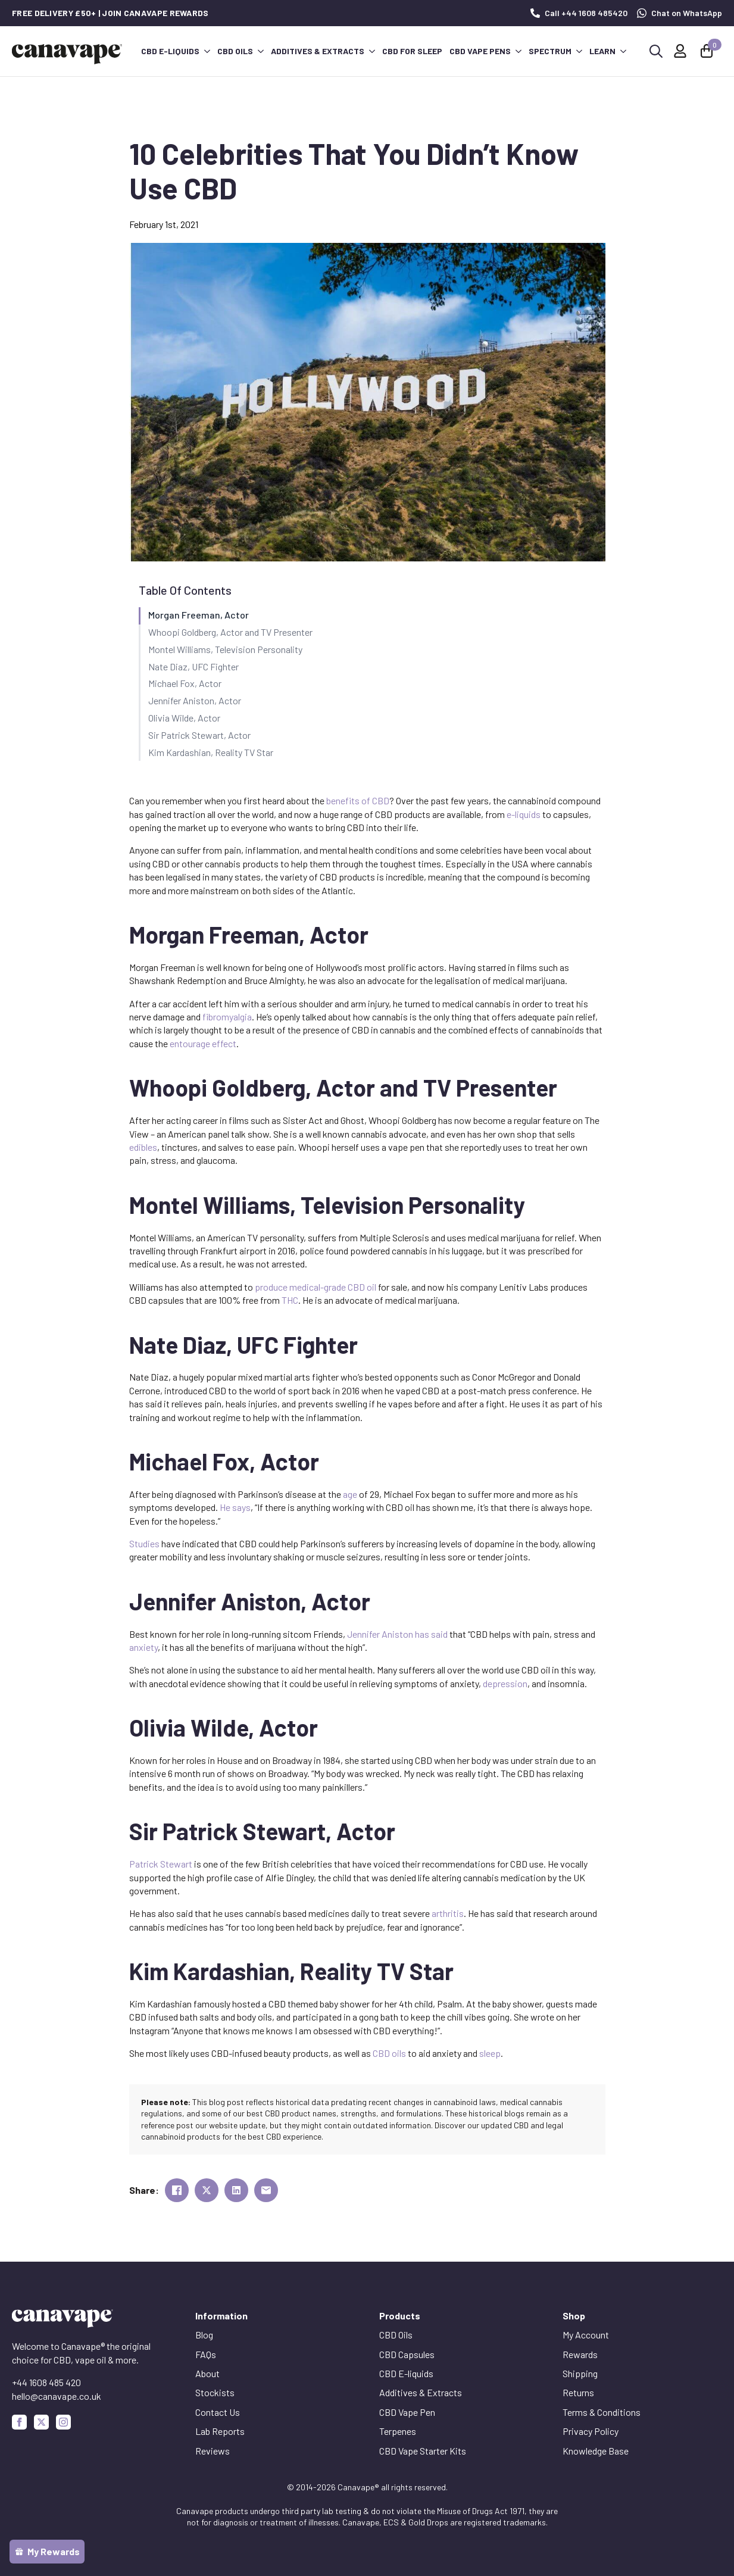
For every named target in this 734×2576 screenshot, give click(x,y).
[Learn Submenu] (623, 51)
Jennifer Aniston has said (397, 1634)
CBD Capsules (407, 2354)
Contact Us (217, 2412)
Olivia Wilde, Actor (184, 717)
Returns (578, 2392)
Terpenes (397, 2431)
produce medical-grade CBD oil (315, 1286)
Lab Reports (220, 2431)
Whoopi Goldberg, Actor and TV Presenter (230, 632)
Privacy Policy (591, 2431)
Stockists (215, 2392)
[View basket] (707, 51)
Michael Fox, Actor (184, 683)
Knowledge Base (596, 2450)
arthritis (448, 1913)
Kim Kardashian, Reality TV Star (210, 752)
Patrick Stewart (160, 1863)
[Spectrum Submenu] (578, 51)
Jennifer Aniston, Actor (194, 700)
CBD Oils (235, 51)
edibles (143, 1147)
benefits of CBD (357, 800)
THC (290, 1300)
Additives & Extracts (317, 51)
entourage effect (203, 1043)
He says (235, 1507)
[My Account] (680, 51)
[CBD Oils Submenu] (260, 51)
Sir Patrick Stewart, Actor (199, 735)
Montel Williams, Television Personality (225, 649)
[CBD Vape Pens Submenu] (518, 51)
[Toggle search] (656, 51)
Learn (602, 51)
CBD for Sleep (412, 51)
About (207, 2373)
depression (505, 1683)
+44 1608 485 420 (46, 2382)
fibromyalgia (227, 1016)
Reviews (212, 2450)
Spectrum (550, 51)
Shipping (580, 2373)
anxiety (143, 1647)
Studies (144, 1543)
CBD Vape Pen (407, 2412)
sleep (490, 2053)
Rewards (580, 2354)
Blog (204, 2334)
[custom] (41, 2422)
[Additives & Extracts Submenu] (371, 51)
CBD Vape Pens (480, 51)
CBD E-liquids (170, 51)
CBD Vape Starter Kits (422, 2450)
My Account (586, 2334)
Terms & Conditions (602, 2412)
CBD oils (389, 2053)
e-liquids (524, 814)
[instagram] (63, 2422)
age (350, 1494)
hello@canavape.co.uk (56, 2396)
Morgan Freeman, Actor (198, 614)
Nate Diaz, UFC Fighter (193, 666)
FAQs (205, 2354)
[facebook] (19, 2422)
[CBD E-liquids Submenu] (206, 51)
